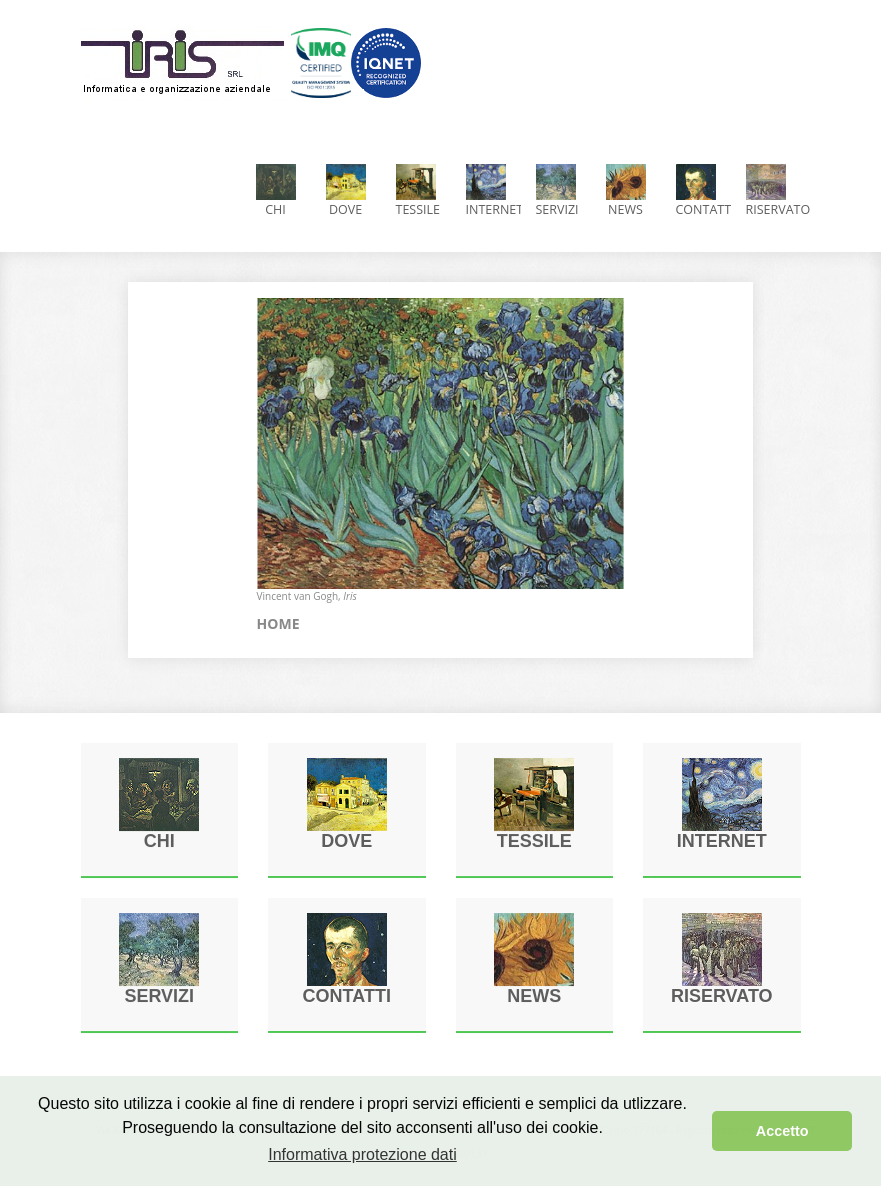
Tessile (418, 191)
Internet (493, 191)
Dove (346, 191)
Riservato (773, 191)
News (626, 191)
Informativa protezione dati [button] (362, 1154)
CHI (276, 191)
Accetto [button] (782, 1131)
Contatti (703, 191)
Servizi (557, 191)
